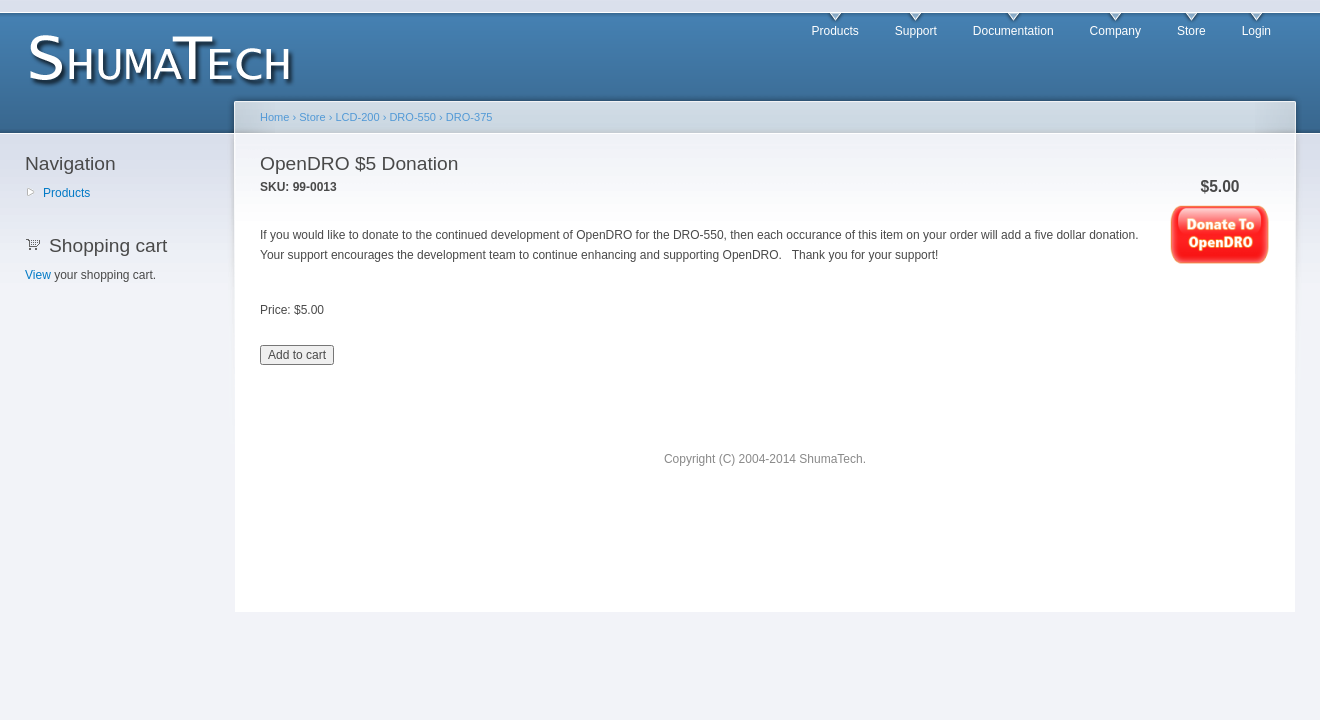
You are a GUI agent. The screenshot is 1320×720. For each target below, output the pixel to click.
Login (1256, 31)
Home (274, 117)
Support (916, 31)
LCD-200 (357, 117)
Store (1191, 31)
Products (834, 31)
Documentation (1013, 31)
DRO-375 (469, 117)
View (38, 275)
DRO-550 (412, 117)
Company (1115, 31)
